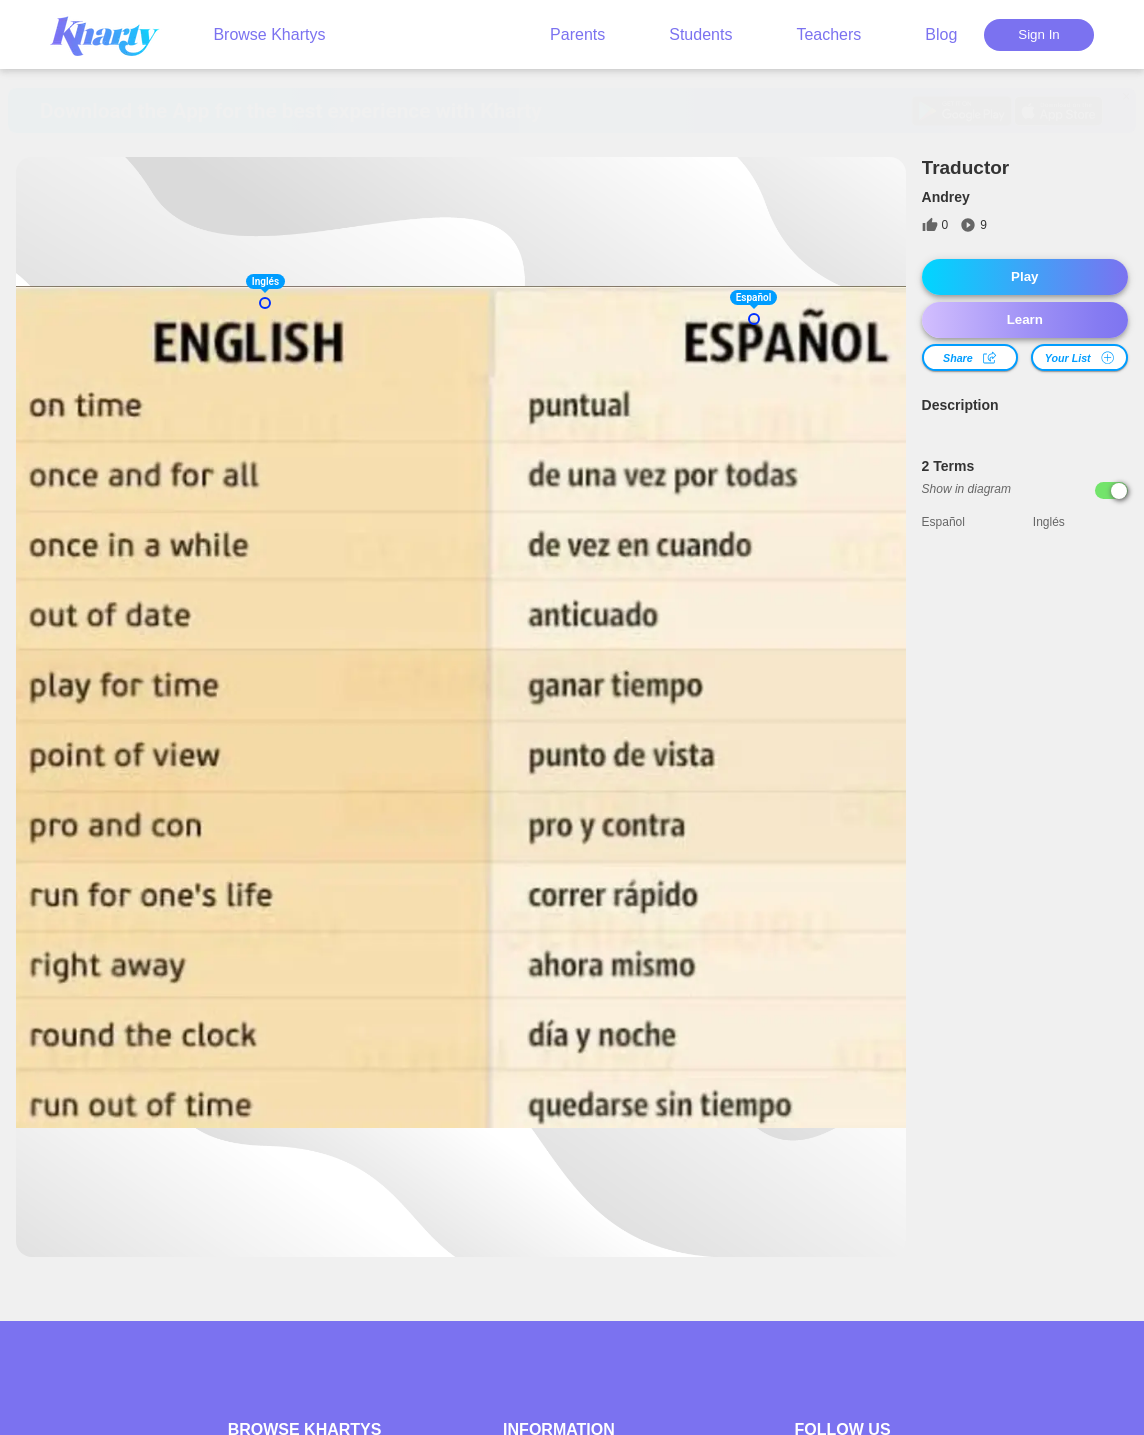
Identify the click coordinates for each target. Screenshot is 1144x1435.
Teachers (828, 34)
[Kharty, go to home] (114, 34)
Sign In (1039, 34)
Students (700, 34)
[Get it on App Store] (1058, 111)
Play (1024, 276)
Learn (1025, 319)
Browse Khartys (269, 34)
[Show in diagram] (1111, 490)
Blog (941, 34)
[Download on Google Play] (961, 111)
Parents (577, 34)
